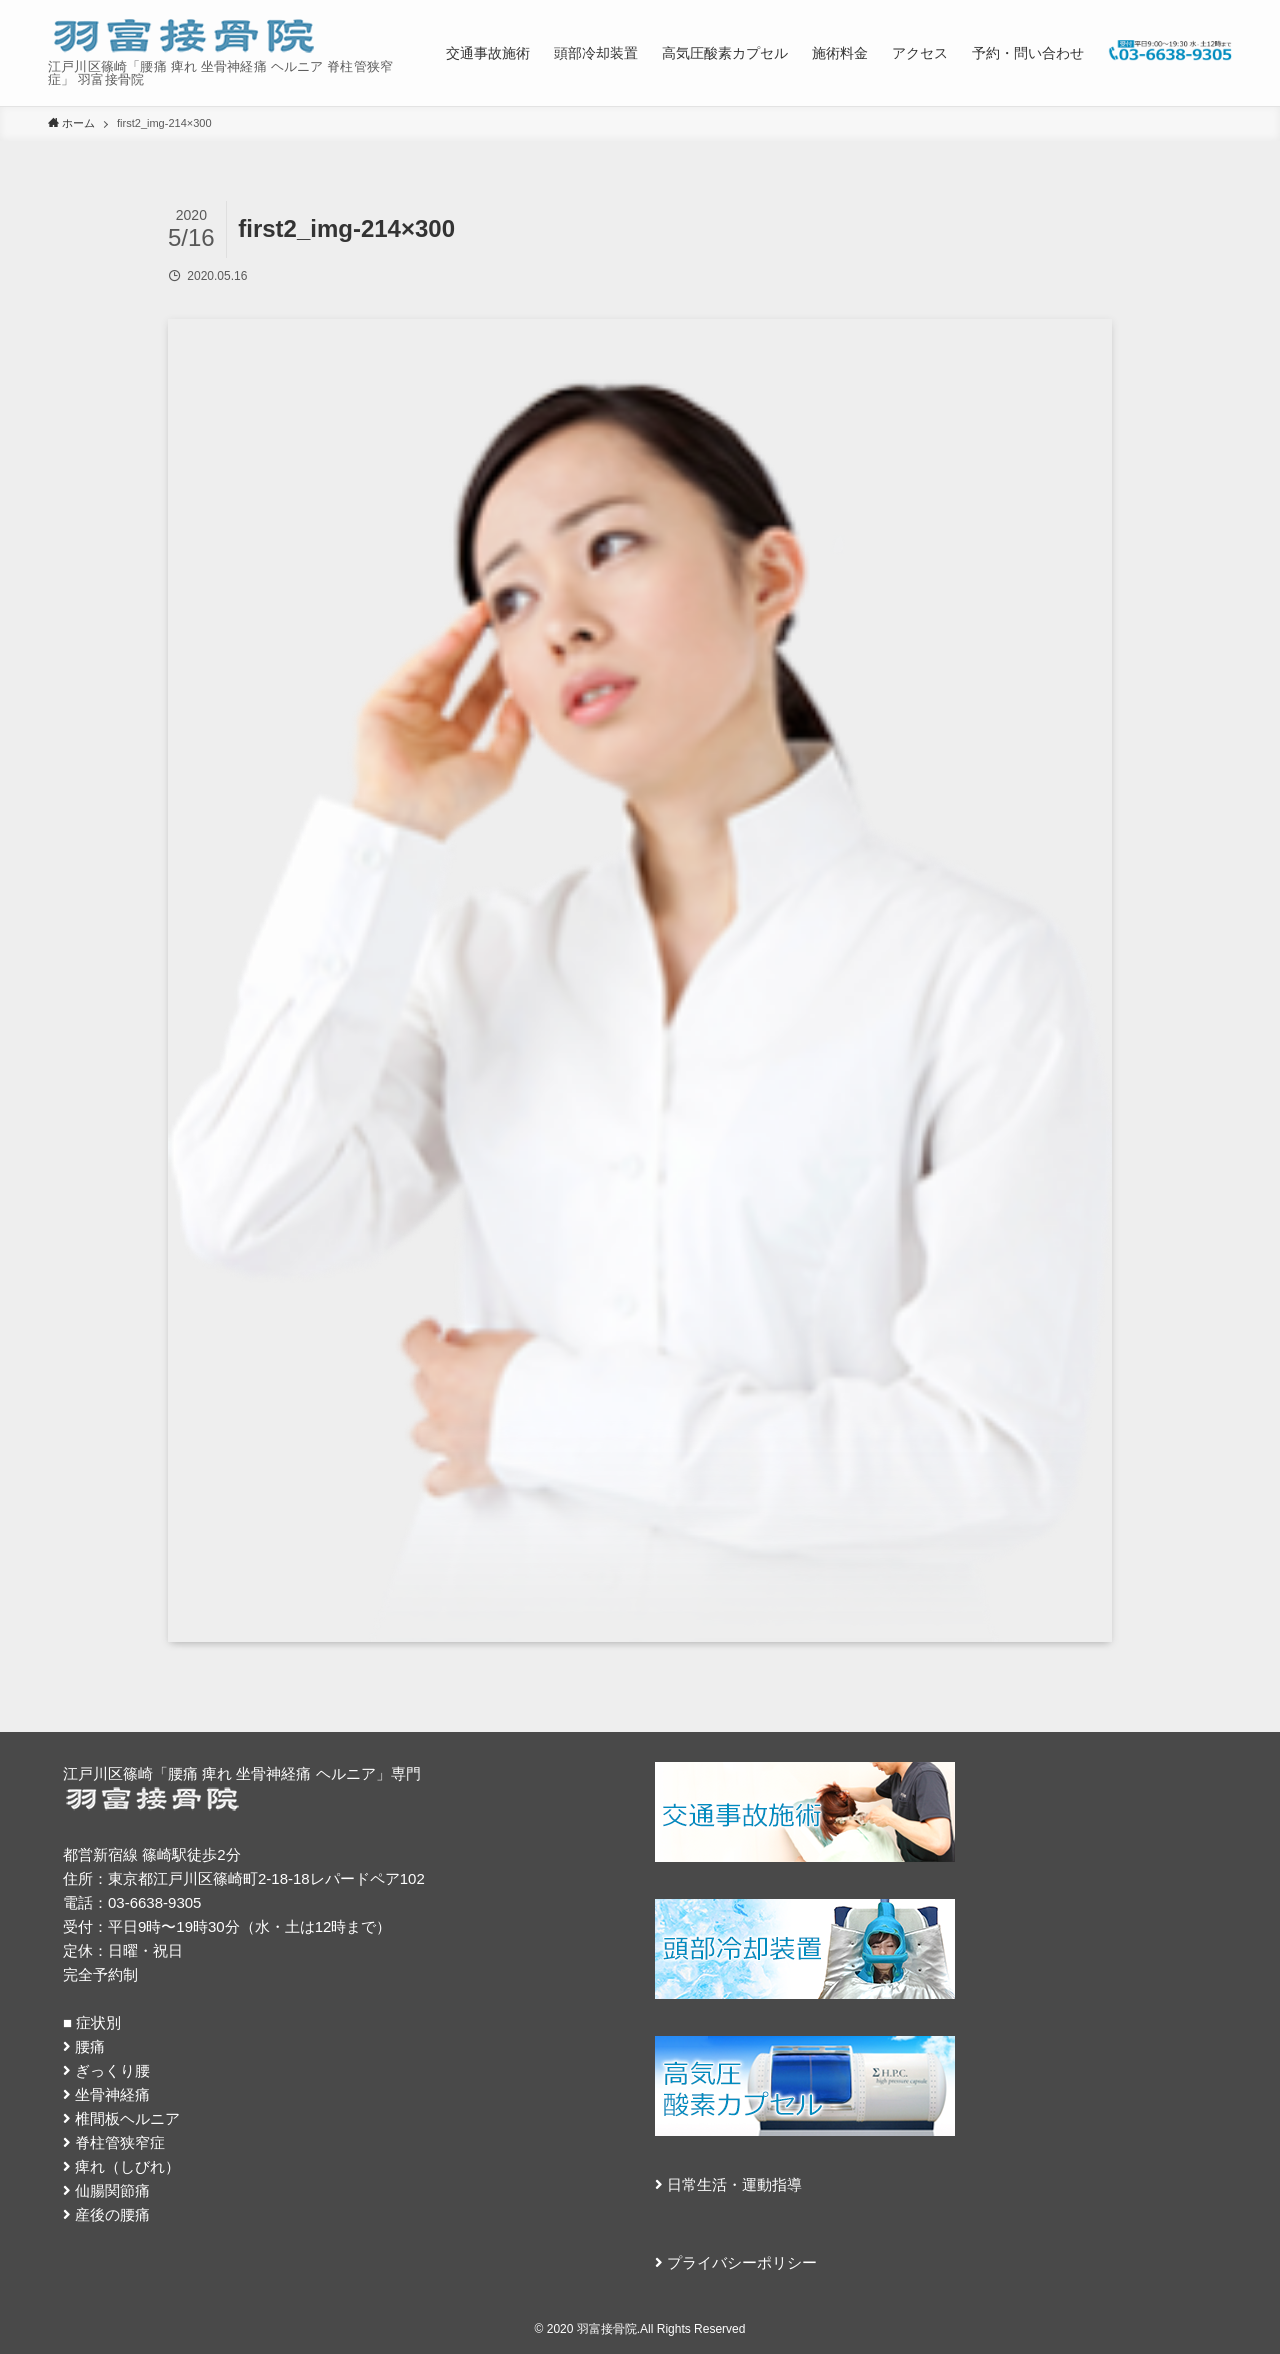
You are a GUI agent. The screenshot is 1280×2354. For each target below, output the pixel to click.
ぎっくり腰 (112, 2070)
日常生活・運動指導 (734, 2184)
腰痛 (90, 2046)
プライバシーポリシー (742, 2262)
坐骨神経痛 (112, 2094)
